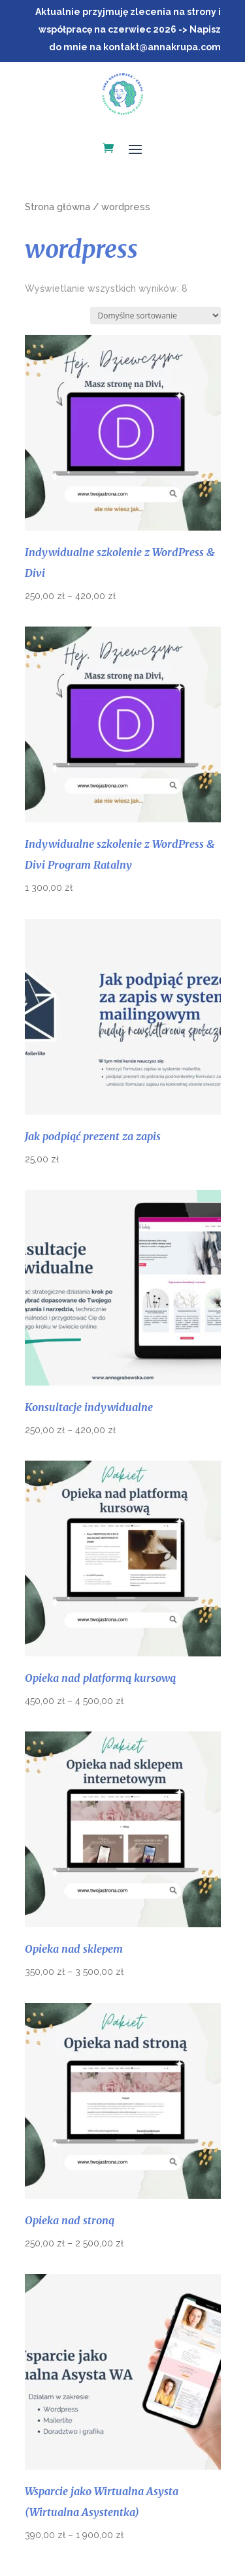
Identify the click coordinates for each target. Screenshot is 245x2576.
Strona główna (57, 206)
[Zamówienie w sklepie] (155, 315)
